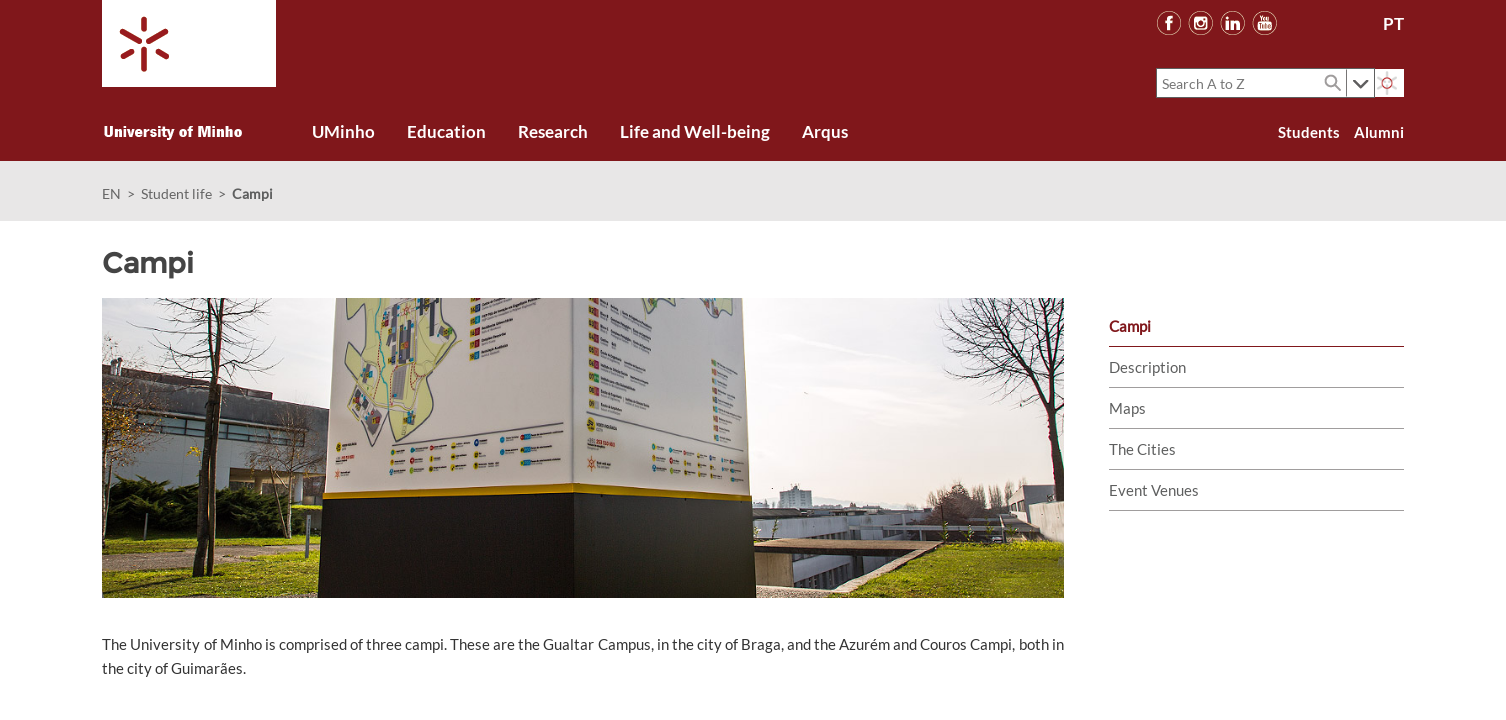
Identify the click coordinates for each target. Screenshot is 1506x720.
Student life (176, 193)
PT (1393, 23)
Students (1309, 132)
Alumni (1379, 132)
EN (111, 193)
